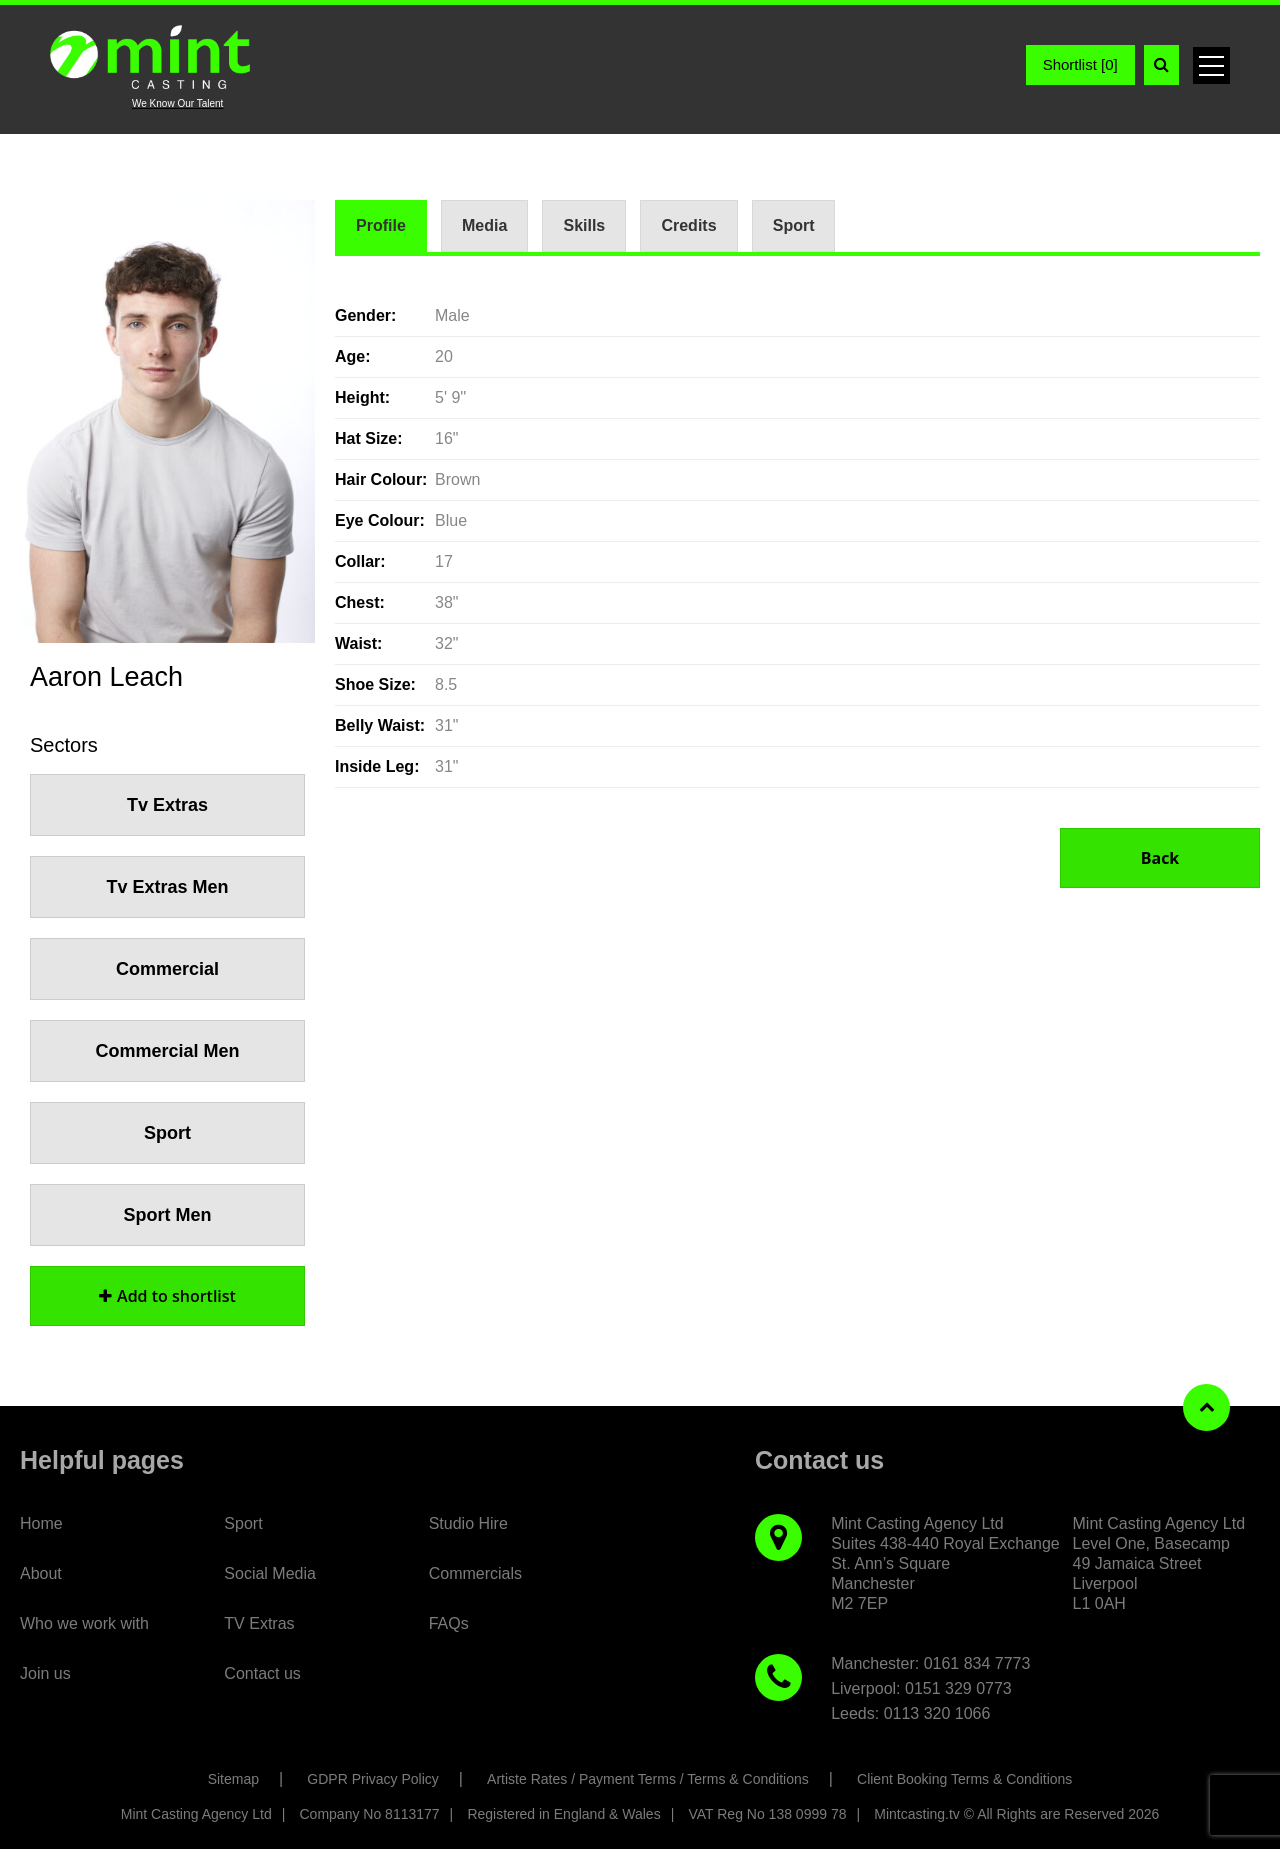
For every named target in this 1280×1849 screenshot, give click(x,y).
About (41, 1573)
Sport (167, 1133)
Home (41, 1523)
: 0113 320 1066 (933, 1713)
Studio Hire (468, 1523)
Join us (45, 1673)
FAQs (449, 1623)
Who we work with (84, 1623)
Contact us (262, 1673)
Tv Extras (167, 805)
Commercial (167, 969)
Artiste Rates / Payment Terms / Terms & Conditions (648, 1779)
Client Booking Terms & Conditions (964, 1779)
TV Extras (259, 1623)
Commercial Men (167, 1051)
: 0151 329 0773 (954, 1688)
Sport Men (168, 1215)
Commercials (475, 1573)
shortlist (167, 1296)
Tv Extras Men (167, 887)
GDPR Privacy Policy (372, 1779)
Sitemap (233, 1779)
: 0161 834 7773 (973, 1663)
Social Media (270, 1573)
